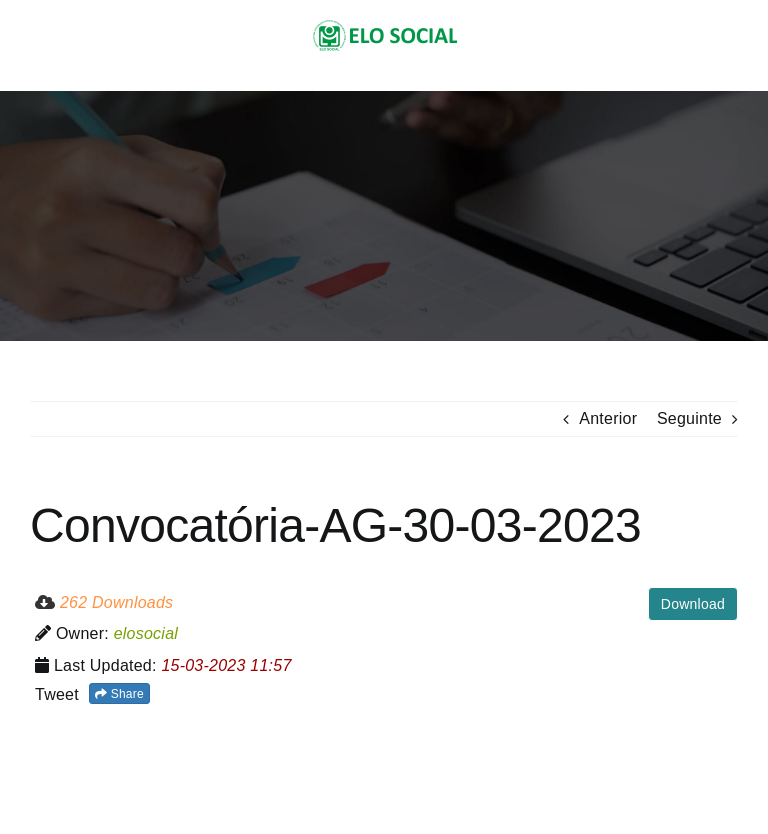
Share (119, 694)
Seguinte (689, 418)
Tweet (57, 694)
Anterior (608, 418)
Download (693, 604)
